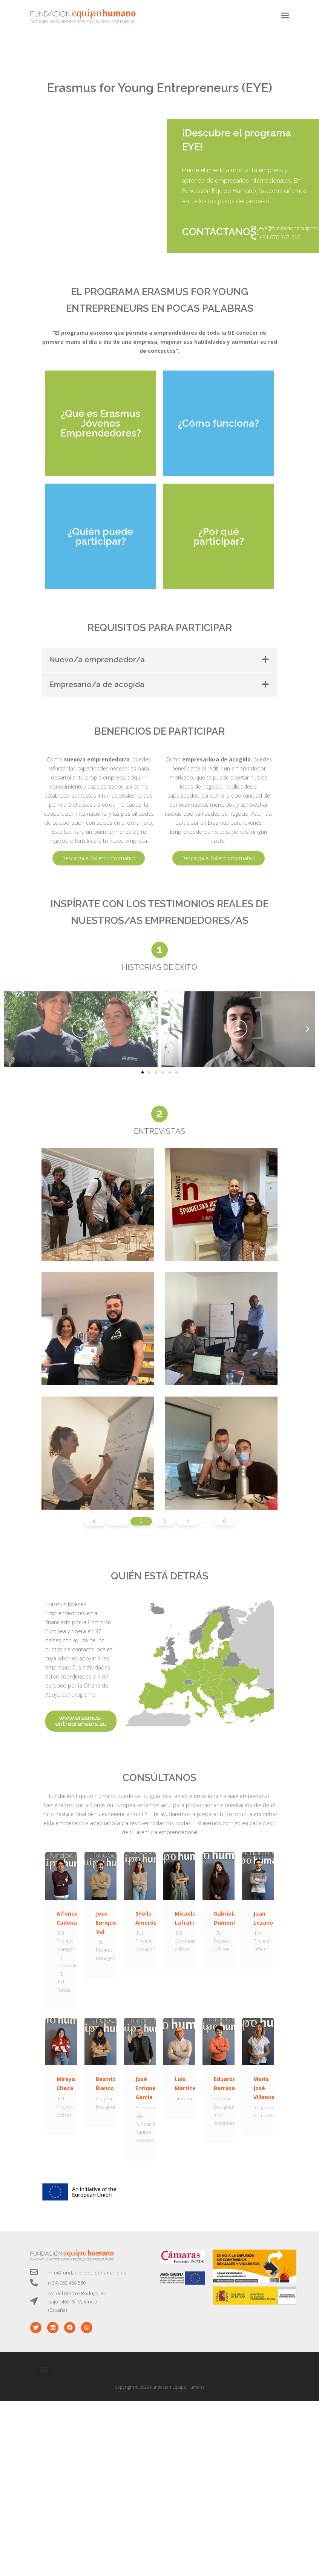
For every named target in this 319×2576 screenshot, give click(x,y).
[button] (142, 1072)
